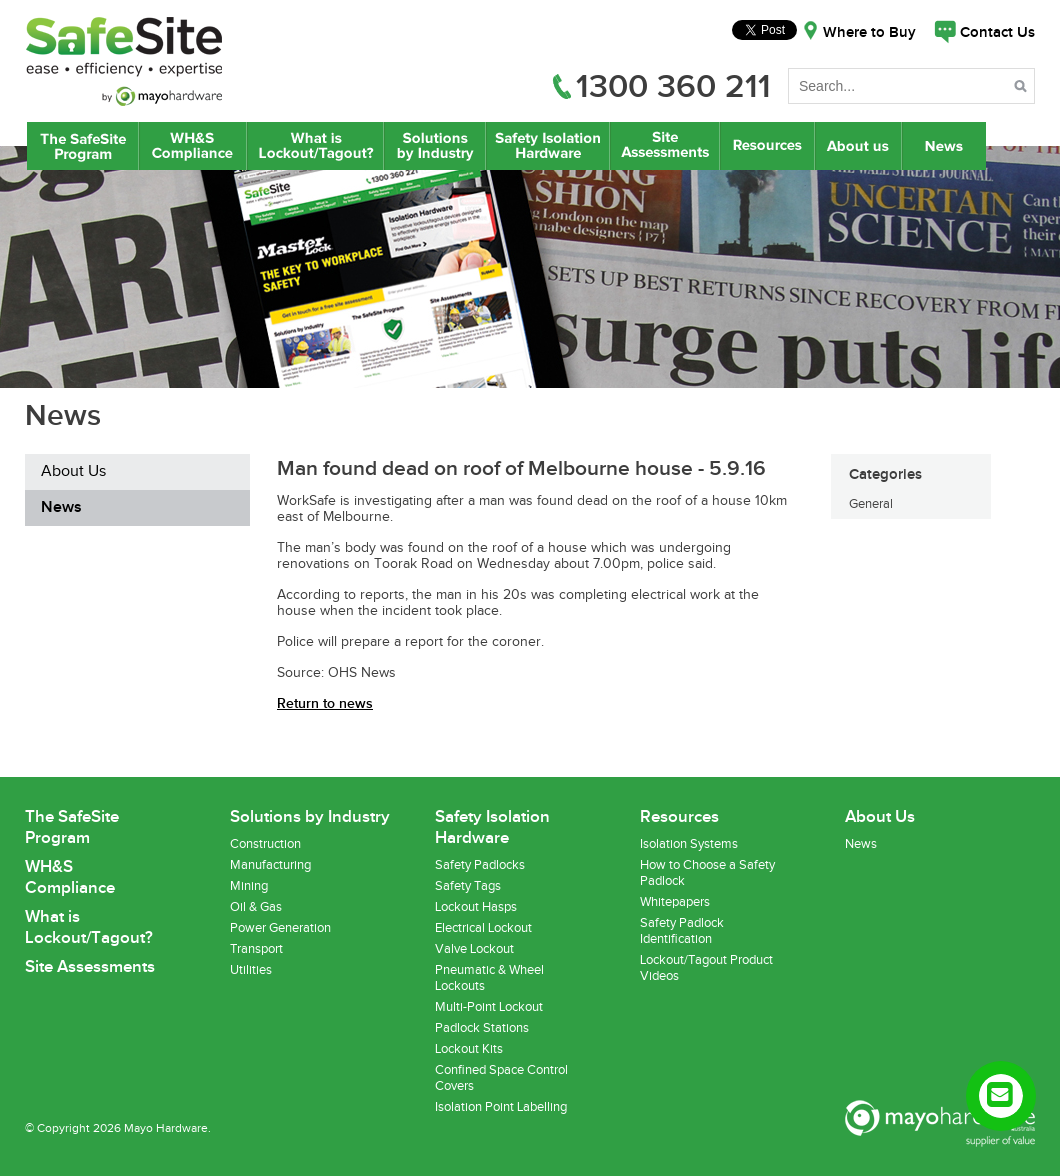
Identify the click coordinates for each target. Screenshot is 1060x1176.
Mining (249, 886)
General (871, 504)
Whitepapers (675, 902)
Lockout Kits (469, 1049)
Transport (256, 949)
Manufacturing (270, 865)
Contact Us (997, 33)
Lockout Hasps (476, 907)
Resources (767, 146)
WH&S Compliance (193, 146)
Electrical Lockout (483, 928)
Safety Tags (468, 886)
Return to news (325, 703)
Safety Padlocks (480, 865)
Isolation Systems (689, 844)
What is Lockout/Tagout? (315, 146)
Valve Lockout (474, 949)
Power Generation (280, 928)
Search (1022, 89)
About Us (859, 146)
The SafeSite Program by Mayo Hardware (83, 146)
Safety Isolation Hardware (547, 146)
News (946, 146)
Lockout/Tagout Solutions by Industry (435, 146)
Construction (265, 844)
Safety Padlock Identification (682, 931)
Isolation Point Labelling (501, 1107)
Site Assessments (664, 146)
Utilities (251, 970)
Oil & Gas (256, 907)
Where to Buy (869, 33)
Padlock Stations (482, 1028)
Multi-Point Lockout (489, 1007)
